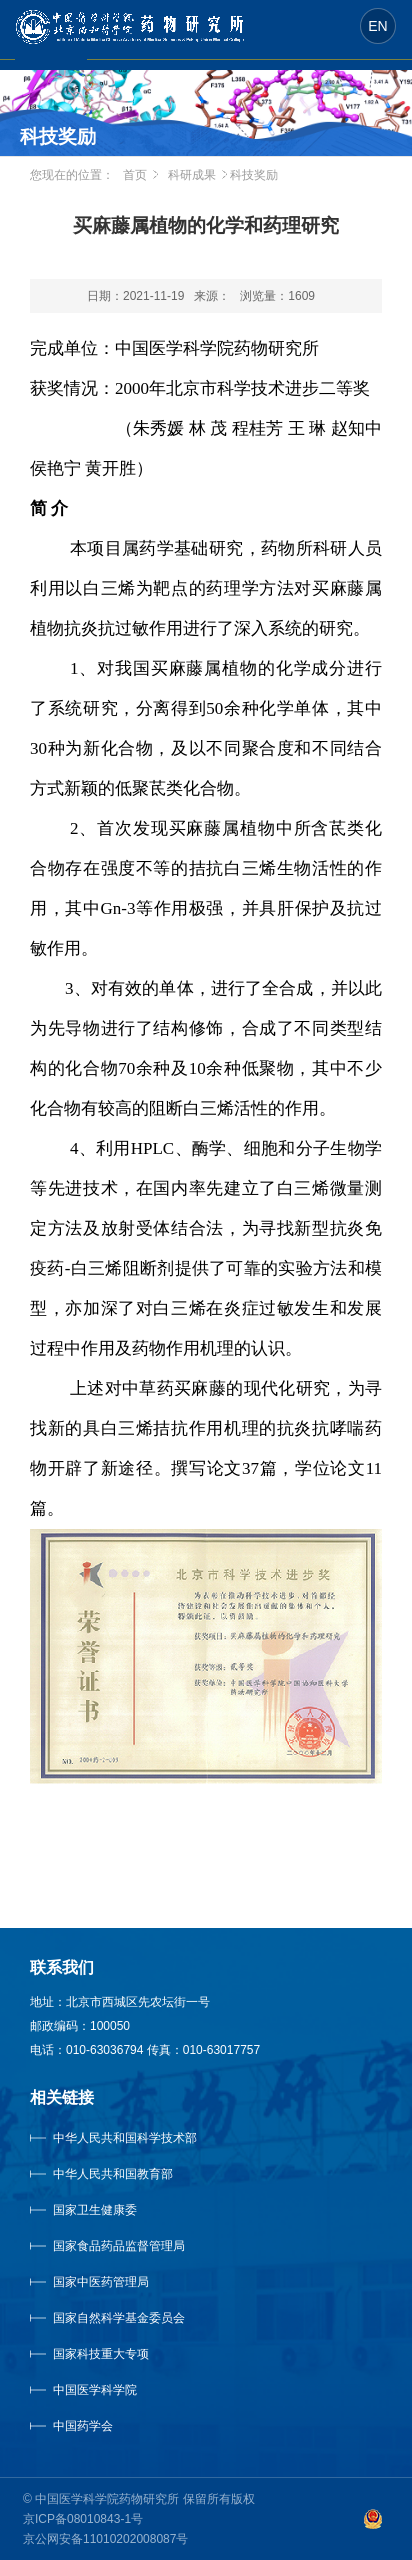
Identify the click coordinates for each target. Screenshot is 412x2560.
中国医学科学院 (95, 2390)
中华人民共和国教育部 (113, 2174)
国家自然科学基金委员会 (119, 2318)
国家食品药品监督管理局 (119, 2246)
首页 (135, 175)
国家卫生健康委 (115, 2210)
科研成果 (192, 175)
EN (377, 26)
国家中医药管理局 (126, 2282)
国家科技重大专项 (101, 2354)
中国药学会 (83, 2426)
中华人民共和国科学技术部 (125, 2138)
